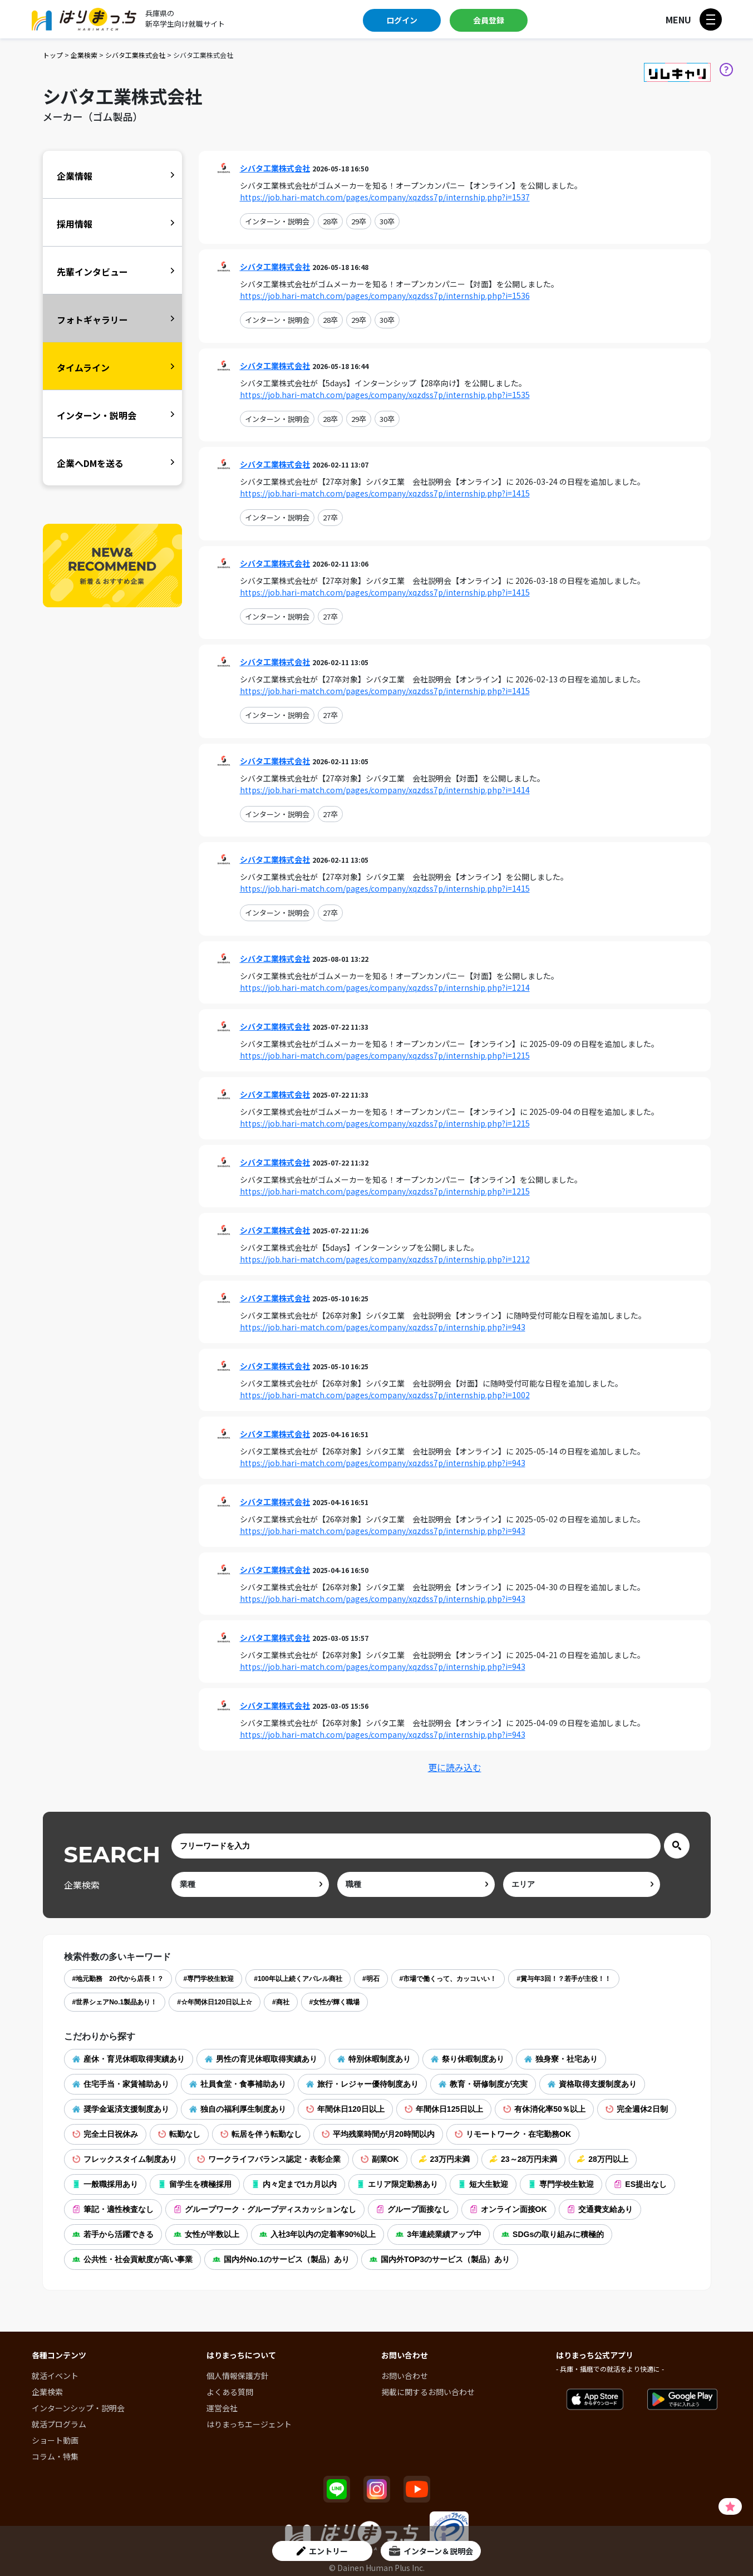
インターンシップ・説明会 (78, 2407)
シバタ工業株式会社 (135, 55)
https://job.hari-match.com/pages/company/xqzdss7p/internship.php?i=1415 (385, 493)
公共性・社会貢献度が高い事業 (132, 2259)
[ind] (250, 1884)
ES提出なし (640, 2184)
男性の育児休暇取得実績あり (261, 2058)
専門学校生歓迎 (561, 2184)
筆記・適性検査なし (113, 2209)
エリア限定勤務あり (397, 2184)
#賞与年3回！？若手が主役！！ (563, 1979)
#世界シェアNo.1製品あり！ (115, 2002)
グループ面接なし (413, 2209)
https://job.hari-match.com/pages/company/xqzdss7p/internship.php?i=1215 (385, 1055)
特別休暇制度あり (374, 2058)
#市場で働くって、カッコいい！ (448, 1979)
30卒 (387, 221)
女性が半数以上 (206, 2234)
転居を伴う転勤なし (261, 2134)
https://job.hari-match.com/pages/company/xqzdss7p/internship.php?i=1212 (385, 1259)
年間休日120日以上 (345, 2109)
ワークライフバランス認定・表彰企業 (269, 2159)
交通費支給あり (600, 2209)
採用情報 (74, 223)
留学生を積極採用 (195, 2184)
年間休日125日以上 (444, 2109)
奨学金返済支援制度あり (120, 2109)
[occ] (416, 1884)
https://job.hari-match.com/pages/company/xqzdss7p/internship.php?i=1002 (385, 1394)
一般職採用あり (105, 2184)
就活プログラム (59, 2424)
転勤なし (179, 2134)
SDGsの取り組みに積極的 (552, 2234)
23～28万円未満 (523, 2159)
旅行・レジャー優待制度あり (362, 2084)
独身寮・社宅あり (561, 2058)
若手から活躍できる (113, 2234)
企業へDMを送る (90, 463)
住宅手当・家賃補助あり (120, 2084)
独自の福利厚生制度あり (237, 2109)
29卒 (358, 221)
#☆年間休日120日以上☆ (214, 2002)
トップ (53, 55)
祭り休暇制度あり (467, 2058)
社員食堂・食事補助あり (237, 2084)
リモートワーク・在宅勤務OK (513, 2134)
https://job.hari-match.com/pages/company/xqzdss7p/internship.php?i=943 (382, 1327)
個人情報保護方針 (237, 2375)
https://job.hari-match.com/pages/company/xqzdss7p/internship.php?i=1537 (385, 197)
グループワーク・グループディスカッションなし (265, 2209)
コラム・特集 (55, 2456)
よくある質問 (229, 2391)
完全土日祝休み (105, 2134)
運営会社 (222, 2407)
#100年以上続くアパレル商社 (298, 1979)
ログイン (401, 20)
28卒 (330, 221)
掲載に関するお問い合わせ (428, 2391)
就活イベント (55, 2375)
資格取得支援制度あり (592, 2084)
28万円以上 (602, 2159)
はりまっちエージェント (249, 2424)
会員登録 (488, 20)
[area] (582, 1884)
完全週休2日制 (637, 2109)
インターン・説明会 (277, 221)
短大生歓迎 (483, 2184)
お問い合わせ (404, 2375)
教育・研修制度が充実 (483, 2084)
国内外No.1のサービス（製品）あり (281, 2259)
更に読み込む (454, 1767)
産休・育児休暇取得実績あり (128, 2058)
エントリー (322, 2551)
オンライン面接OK (508, 2209)
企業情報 (74, 176)
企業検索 (84, 55)
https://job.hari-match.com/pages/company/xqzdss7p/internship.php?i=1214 (385, 987)
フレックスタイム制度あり (124, 2159)
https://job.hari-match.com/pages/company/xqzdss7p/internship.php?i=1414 (385, 789)
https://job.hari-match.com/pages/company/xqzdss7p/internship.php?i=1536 (385, 295)
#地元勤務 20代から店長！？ (118, 1979)
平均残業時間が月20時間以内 (378, 2134)
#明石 (371, 1979)
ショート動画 (55, 2440)
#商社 (280, 2002)
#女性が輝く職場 (334, 2002)
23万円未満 (444, 2159)
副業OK (380, 2159)
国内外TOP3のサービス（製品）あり (440, 2259)
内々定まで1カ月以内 (294, 2184)
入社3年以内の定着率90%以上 (317, 2234)
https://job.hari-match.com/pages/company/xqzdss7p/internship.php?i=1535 (385, 394)
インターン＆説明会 (431, 2551)
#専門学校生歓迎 (209, 1979)
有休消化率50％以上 (544, 2109)
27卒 (330, 517)
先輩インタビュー (92, 271)
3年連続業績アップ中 (438, 2234)
